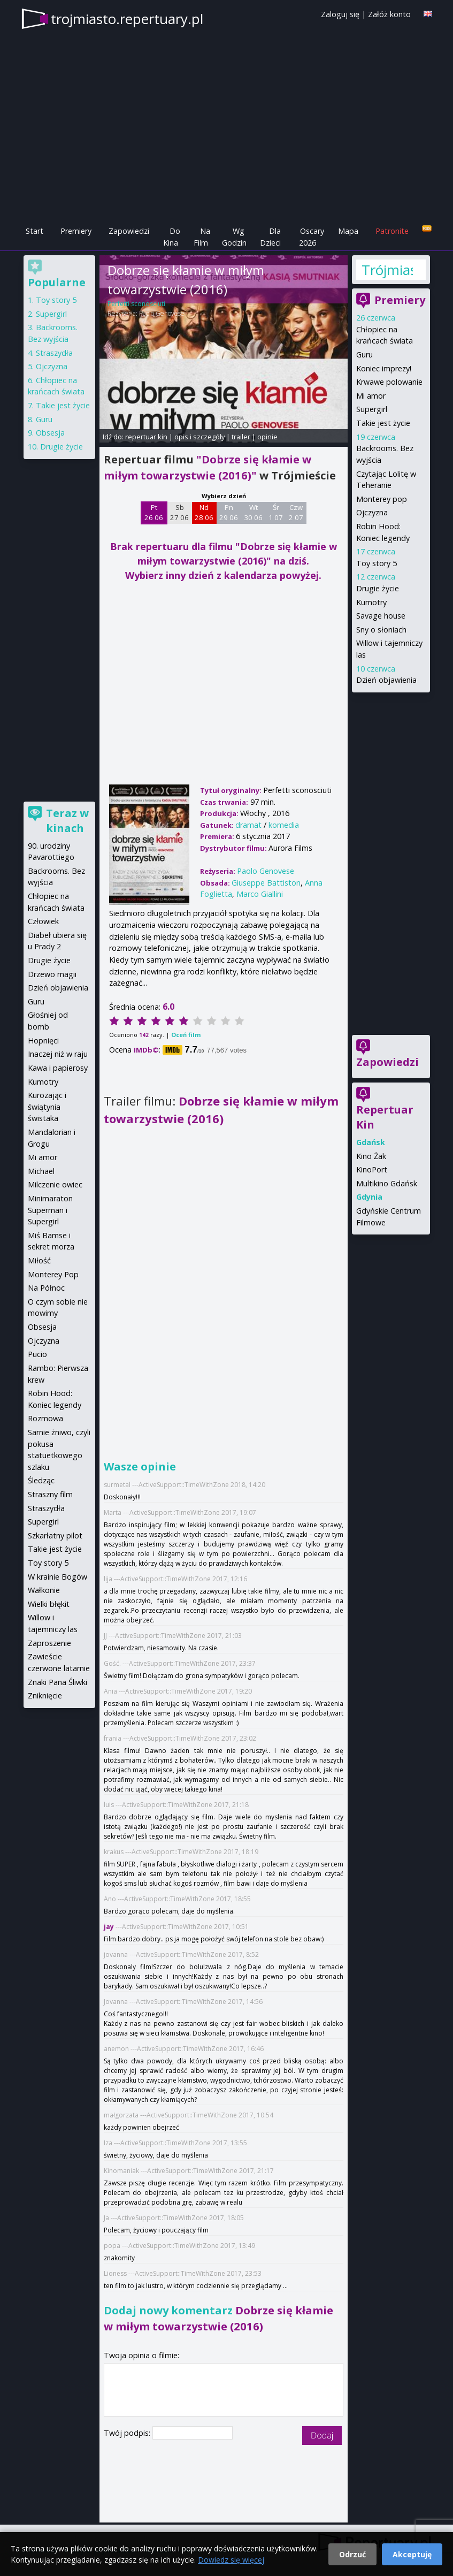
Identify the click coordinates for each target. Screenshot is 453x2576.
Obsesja (50, 433)
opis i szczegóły (199, 436)
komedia (283, 825)
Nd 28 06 (204, 512)
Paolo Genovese (162, 313)
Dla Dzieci (270, 237)
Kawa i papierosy (58, 1068)
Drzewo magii (52, 974)
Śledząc (41, 1480)
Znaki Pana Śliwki (57, 1682)
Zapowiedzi (129, 231)
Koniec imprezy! (383, 368)
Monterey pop (381, 499)
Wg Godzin (234, 237)
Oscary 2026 (311, 237)
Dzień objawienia (386, 680)
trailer (241, 436)
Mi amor (371, 396)
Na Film (202, 237)
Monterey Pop (53, 1274)
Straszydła (54, 353)
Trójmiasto (387, 269)
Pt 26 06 (153, 512)
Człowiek (43, 921)
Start (34, 231)
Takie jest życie (383, 423)
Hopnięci (43, 1040)
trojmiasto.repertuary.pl (127, 18)
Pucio (37, 1354)
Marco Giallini (259, 894)
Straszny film (50, 1494)
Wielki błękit (49, 1604)
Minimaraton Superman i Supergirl (50, 1209)
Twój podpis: (128, 2433)
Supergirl (371, 409)
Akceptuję (412, 2554)
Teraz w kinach (67, 820)
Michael (41, 1171)
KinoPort (371, 1169)
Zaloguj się (340, 14)
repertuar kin (146, 436)
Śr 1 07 (275, 512)
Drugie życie (377, 588)
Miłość (39, 1260)
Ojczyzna (372, 512)
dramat (248, 825)
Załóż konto (389, 14)
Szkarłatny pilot (55, 1535)
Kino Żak (371, 1156)
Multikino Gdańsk (386, 1183)
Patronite (392, 231)
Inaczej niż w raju (58, 1054)
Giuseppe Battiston (266, 883)
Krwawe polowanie (389, 382)
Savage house (380, 616)
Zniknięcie (45, 1695)
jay (110, 1926)
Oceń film (186, 1035)
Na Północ (46, 1288)
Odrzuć (352, 2554)
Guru (364, 354)
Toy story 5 (376, 563)
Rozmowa (45, 1418)
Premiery (75, 231)
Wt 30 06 (253, 512)
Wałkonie (44, 1590)
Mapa (348, 231)
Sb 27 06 (179, 512)
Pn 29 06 (228, 512)
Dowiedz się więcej (231, 2560)
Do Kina (171, 237)
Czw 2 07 (296, 512)
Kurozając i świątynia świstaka (47, 1106)
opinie (267, 436)
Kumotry (371, 602)
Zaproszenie (49, 1643)
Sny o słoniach (381, 629)
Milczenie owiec (55, 1184)
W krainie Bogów (57, 1577)
